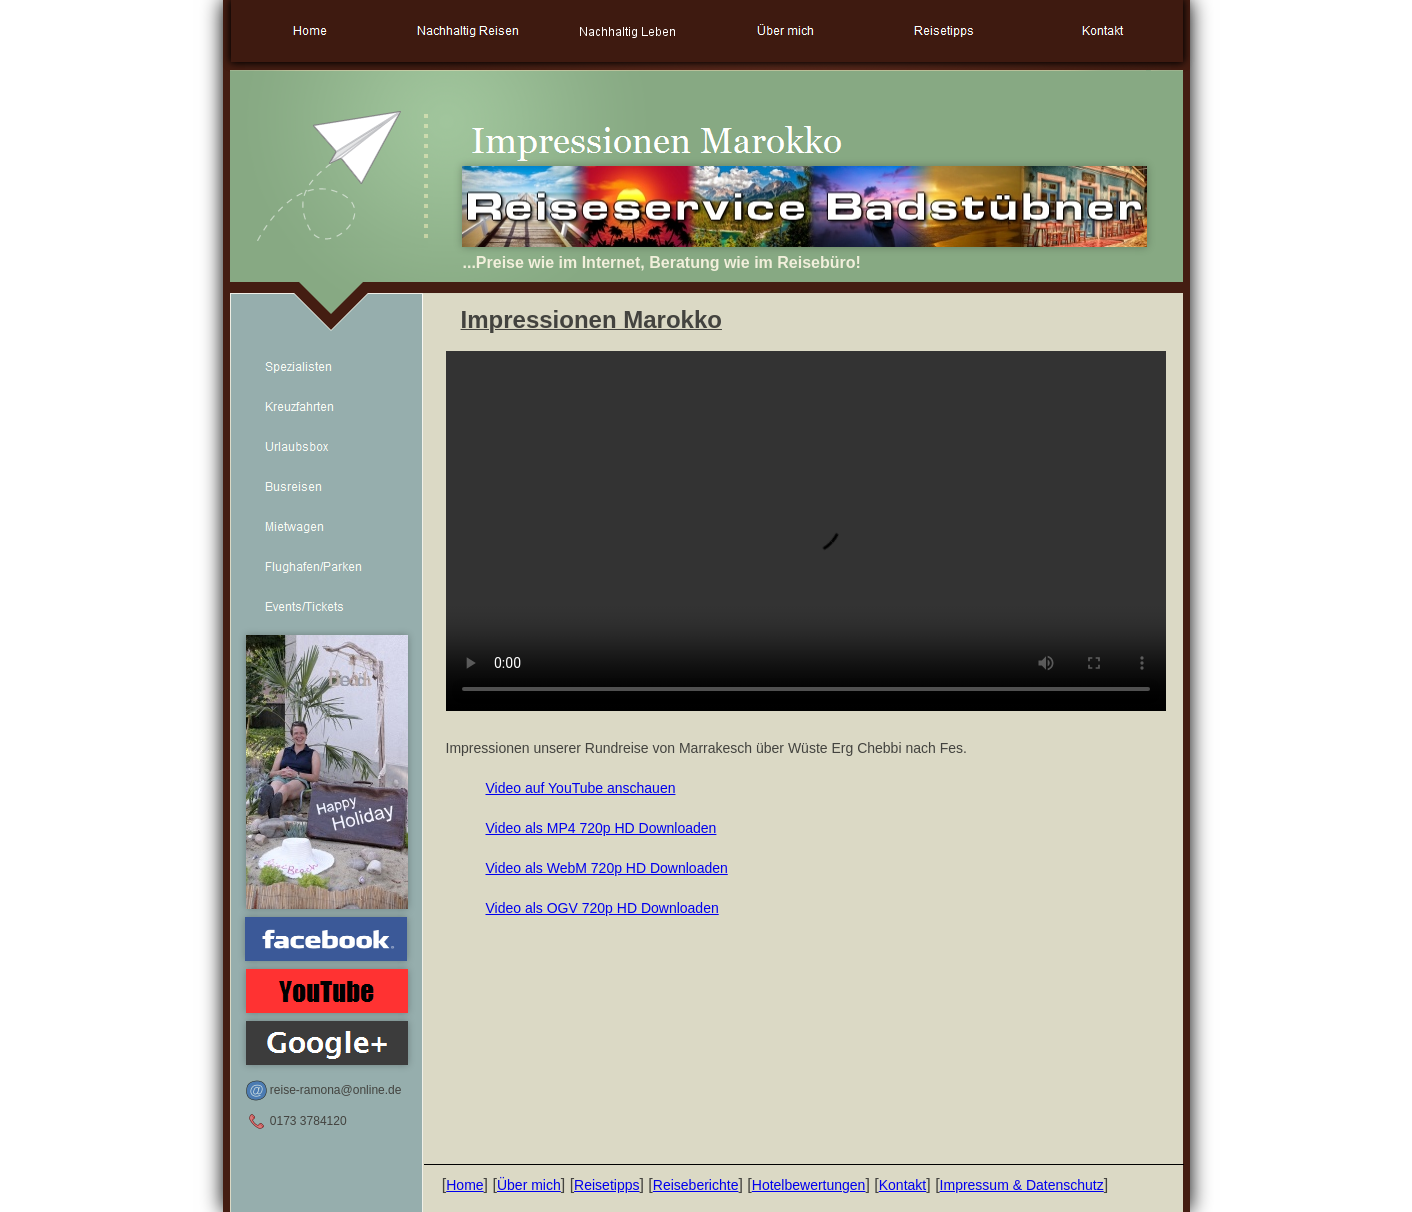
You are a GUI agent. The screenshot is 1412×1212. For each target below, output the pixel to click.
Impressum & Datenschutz (1022, 1185)
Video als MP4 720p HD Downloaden (601, 828)
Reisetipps (606, 1185)
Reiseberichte (696, 1185)
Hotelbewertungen (809, 1185)
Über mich (529, 1185)
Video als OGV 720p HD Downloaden (602, 908)
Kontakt (902, 1185)
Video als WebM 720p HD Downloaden (607, 868)
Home (464, 1185)
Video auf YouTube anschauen (581, 788)
